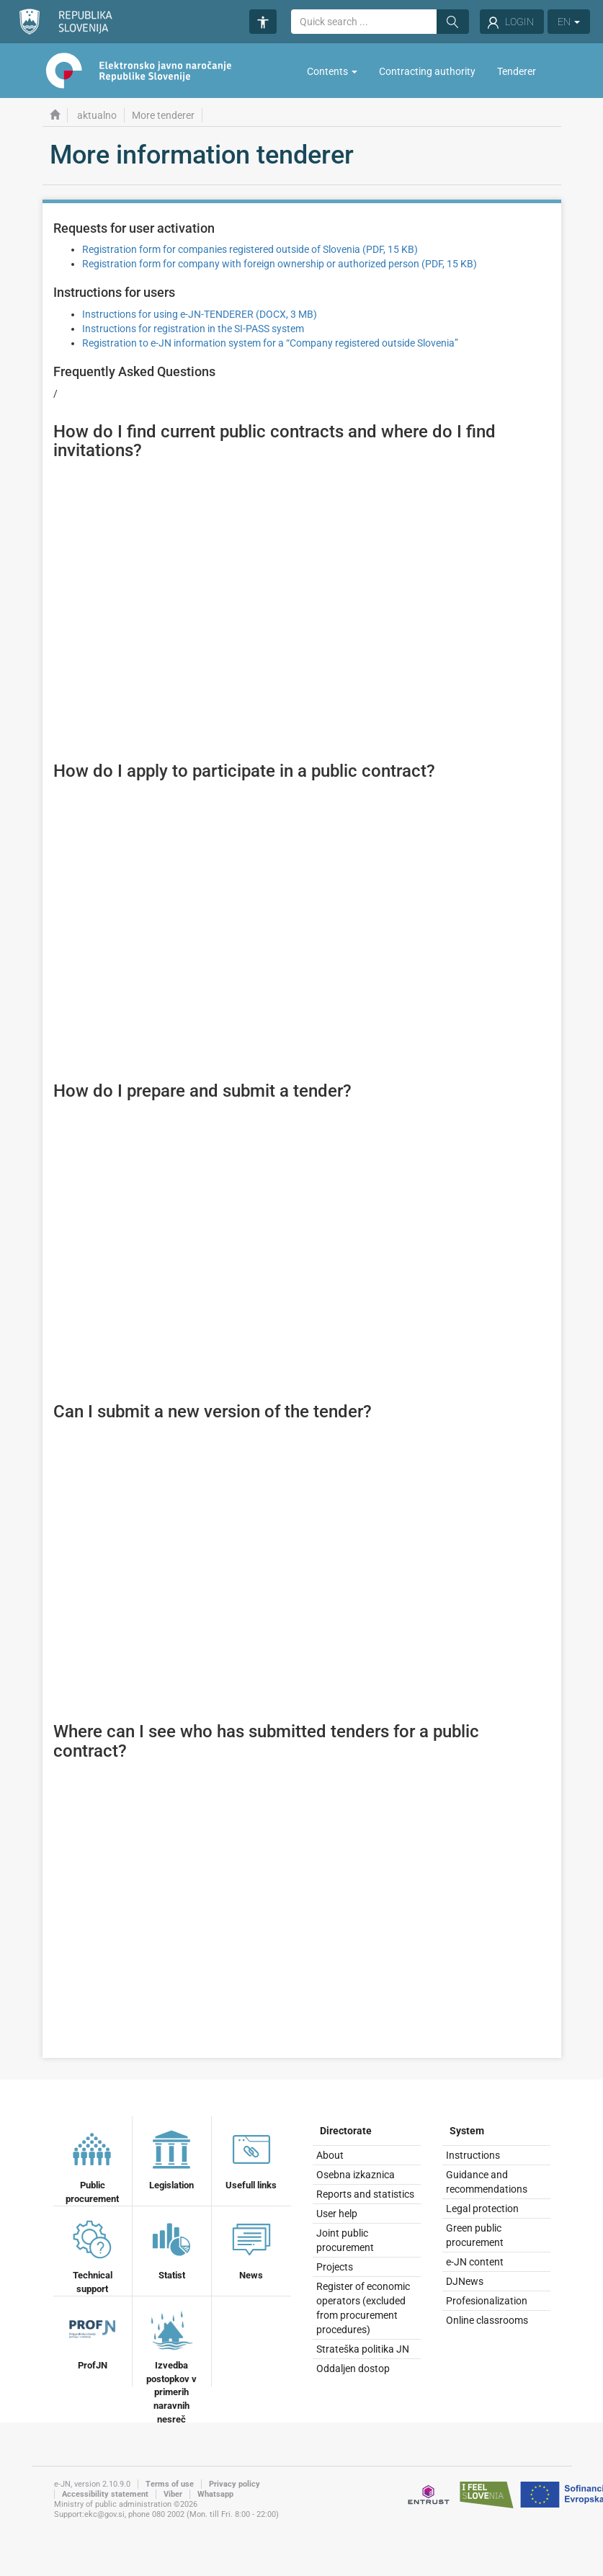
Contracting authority (427, 71)
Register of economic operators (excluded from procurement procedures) (363, 2308)
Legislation (171, 2158)
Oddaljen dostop (353, 2368)
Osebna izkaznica (355, 2174)
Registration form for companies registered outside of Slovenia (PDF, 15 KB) (250, 249)
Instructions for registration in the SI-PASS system (193, 328)
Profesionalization (486, 2301)
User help (336, 2213)
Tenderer (516, 71)
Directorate (346, 2130)
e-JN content (475, 2262)
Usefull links (251, 2158)
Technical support (92, 2255)
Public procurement (92, 2165)
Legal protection (482, 2208)
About (330, 2155)
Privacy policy (234, 2484)
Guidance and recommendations (486, 2182)
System (467, 2130)
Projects (334, 2267)
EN (569, 21)
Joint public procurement (345, 2240)
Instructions (473, 2155)
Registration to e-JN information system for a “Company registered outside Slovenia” (270, 343)
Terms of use (170, 2484)
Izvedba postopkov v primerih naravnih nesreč (171, 2365)
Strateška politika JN (362, 2349)
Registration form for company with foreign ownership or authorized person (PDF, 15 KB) (279, 263)
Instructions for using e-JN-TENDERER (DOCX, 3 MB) (199, 314)
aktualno (97, 115)
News (251, 2248)
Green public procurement (475, 2235)
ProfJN (92, 2338)
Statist (171, 2248)
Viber (173, 2494)
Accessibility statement (105, 2494)
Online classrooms (487, 2320)
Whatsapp (215, 2494)
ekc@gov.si (104, 2514)
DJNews (464, 2281)
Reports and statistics (365, 2194)
